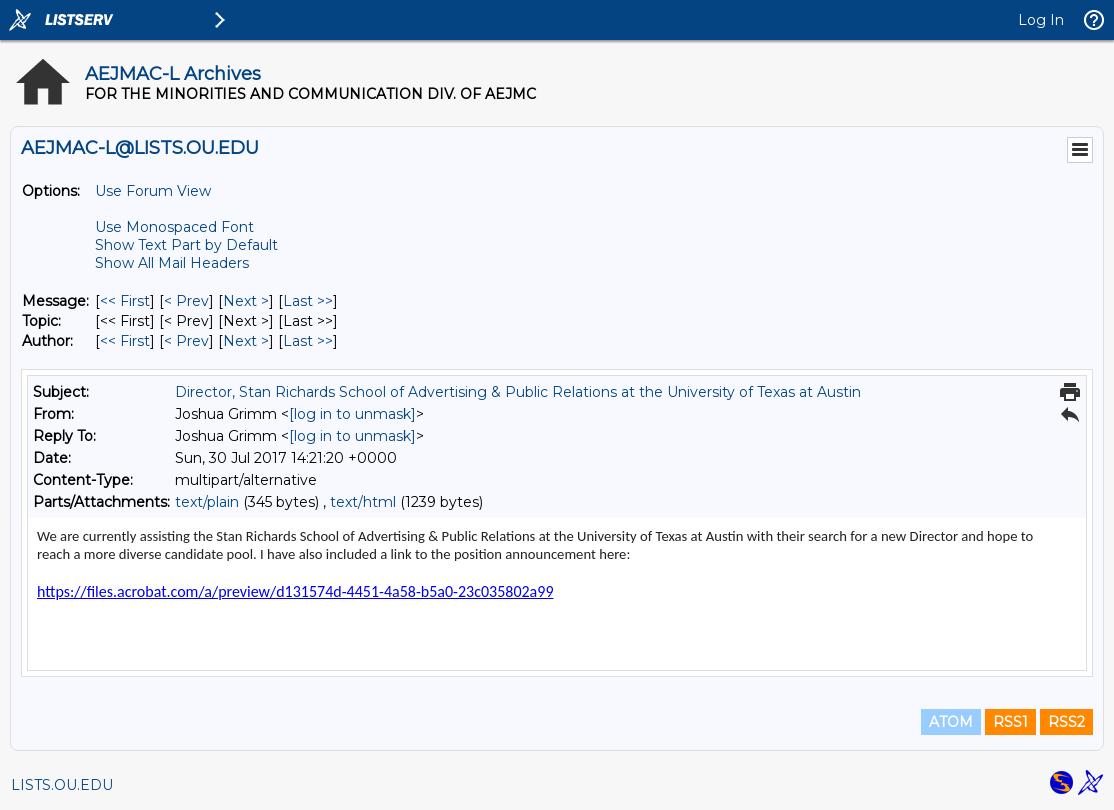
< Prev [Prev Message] (186, 301)
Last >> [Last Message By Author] (308, 341)
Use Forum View (153, 191)
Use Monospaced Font (174, 227)
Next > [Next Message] (246, 301)
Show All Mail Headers (172, 263)
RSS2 (1066, 722)
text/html (363, 502)
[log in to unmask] (352, 414)
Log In (1041, 20)
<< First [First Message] (125, 301)
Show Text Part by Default (186, 245)
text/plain (207, 502)
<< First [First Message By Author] (125, 341)
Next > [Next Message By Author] (246, 341)
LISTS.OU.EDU (62, 785)
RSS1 (1010, 722)
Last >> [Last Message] (308, 301)
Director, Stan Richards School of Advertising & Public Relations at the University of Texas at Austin (518, 392)
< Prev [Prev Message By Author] (186, 341)
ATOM (951, 722)
